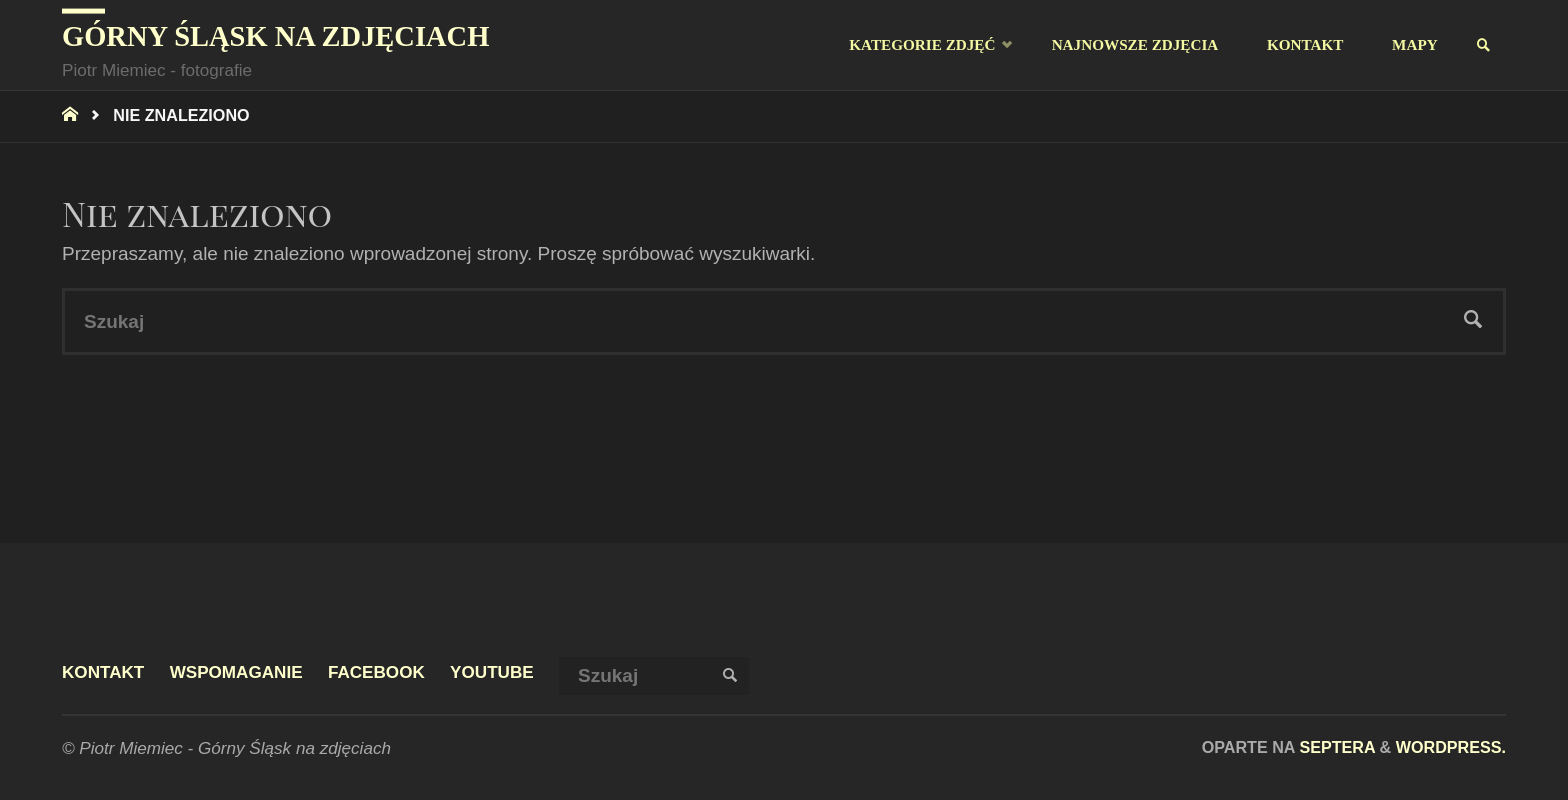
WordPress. (1451, 747)
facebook (376, 672)
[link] (1484, 45)
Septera (1335, 747)
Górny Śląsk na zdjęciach (275, 36)
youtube (492, 672)
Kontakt (103, 672)
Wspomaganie (236, 672)
